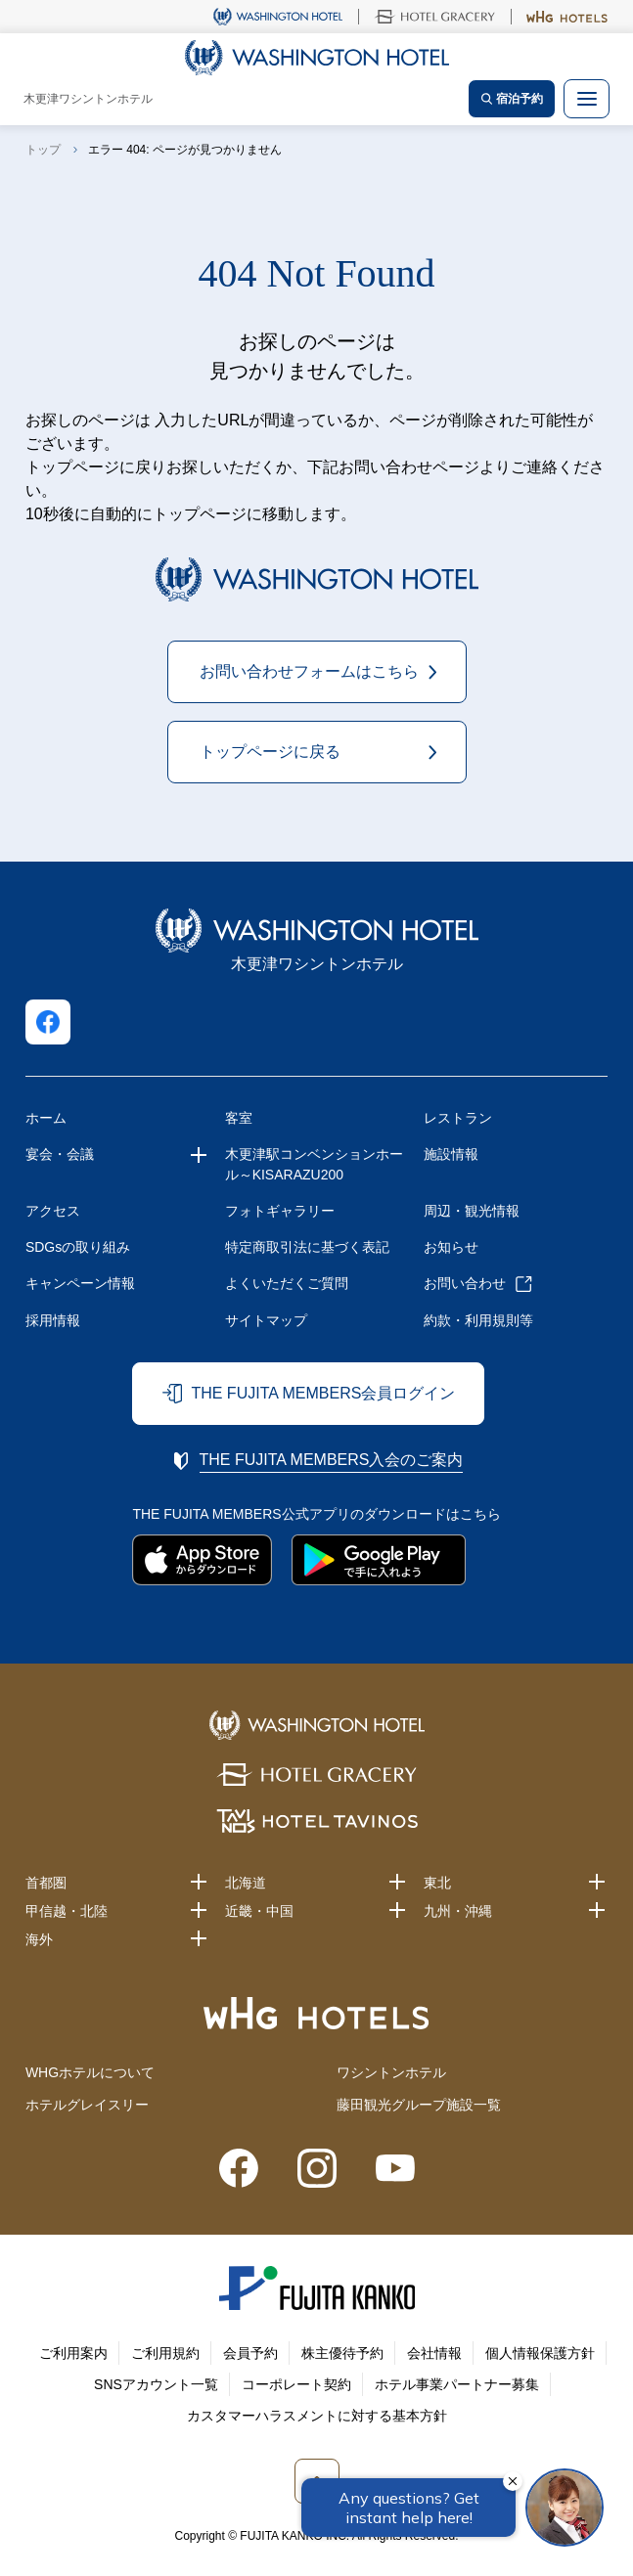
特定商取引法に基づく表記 (307, 1247)
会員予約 (250, 2353)
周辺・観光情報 (472, 1211)
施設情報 (451, 1154)
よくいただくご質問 (286, 1283)
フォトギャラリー (280, 1211)
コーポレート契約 (296, 2384)
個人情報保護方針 (540, 2353)
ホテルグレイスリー (87, 2104)
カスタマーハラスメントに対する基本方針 (317, 2415)
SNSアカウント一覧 (156, 2384)
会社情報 (434, 2353)
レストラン (458, 1118)
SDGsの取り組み (77, 1247)
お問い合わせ (465, 1283)
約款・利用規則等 (478, 1320)
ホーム (46, 1118)
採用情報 (52, 1320)
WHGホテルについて (90, 2072)
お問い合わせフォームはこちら (309, 671)
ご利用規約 (165, 2353)
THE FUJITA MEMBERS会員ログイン (323, 1393)
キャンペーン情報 (80, 1283)
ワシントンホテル (391, 2072)
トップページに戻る (270, 751)
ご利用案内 (73, 2353)
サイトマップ (266, 1320)
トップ (43, 149)
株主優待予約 (342, 2353)
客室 (238, 1118)
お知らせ (451, 1247)
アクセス (52, 1211)
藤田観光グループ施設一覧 (419, 2104)
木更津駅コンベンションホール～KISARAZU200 (314, 1164)
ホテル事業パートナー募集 (457, 2384)
